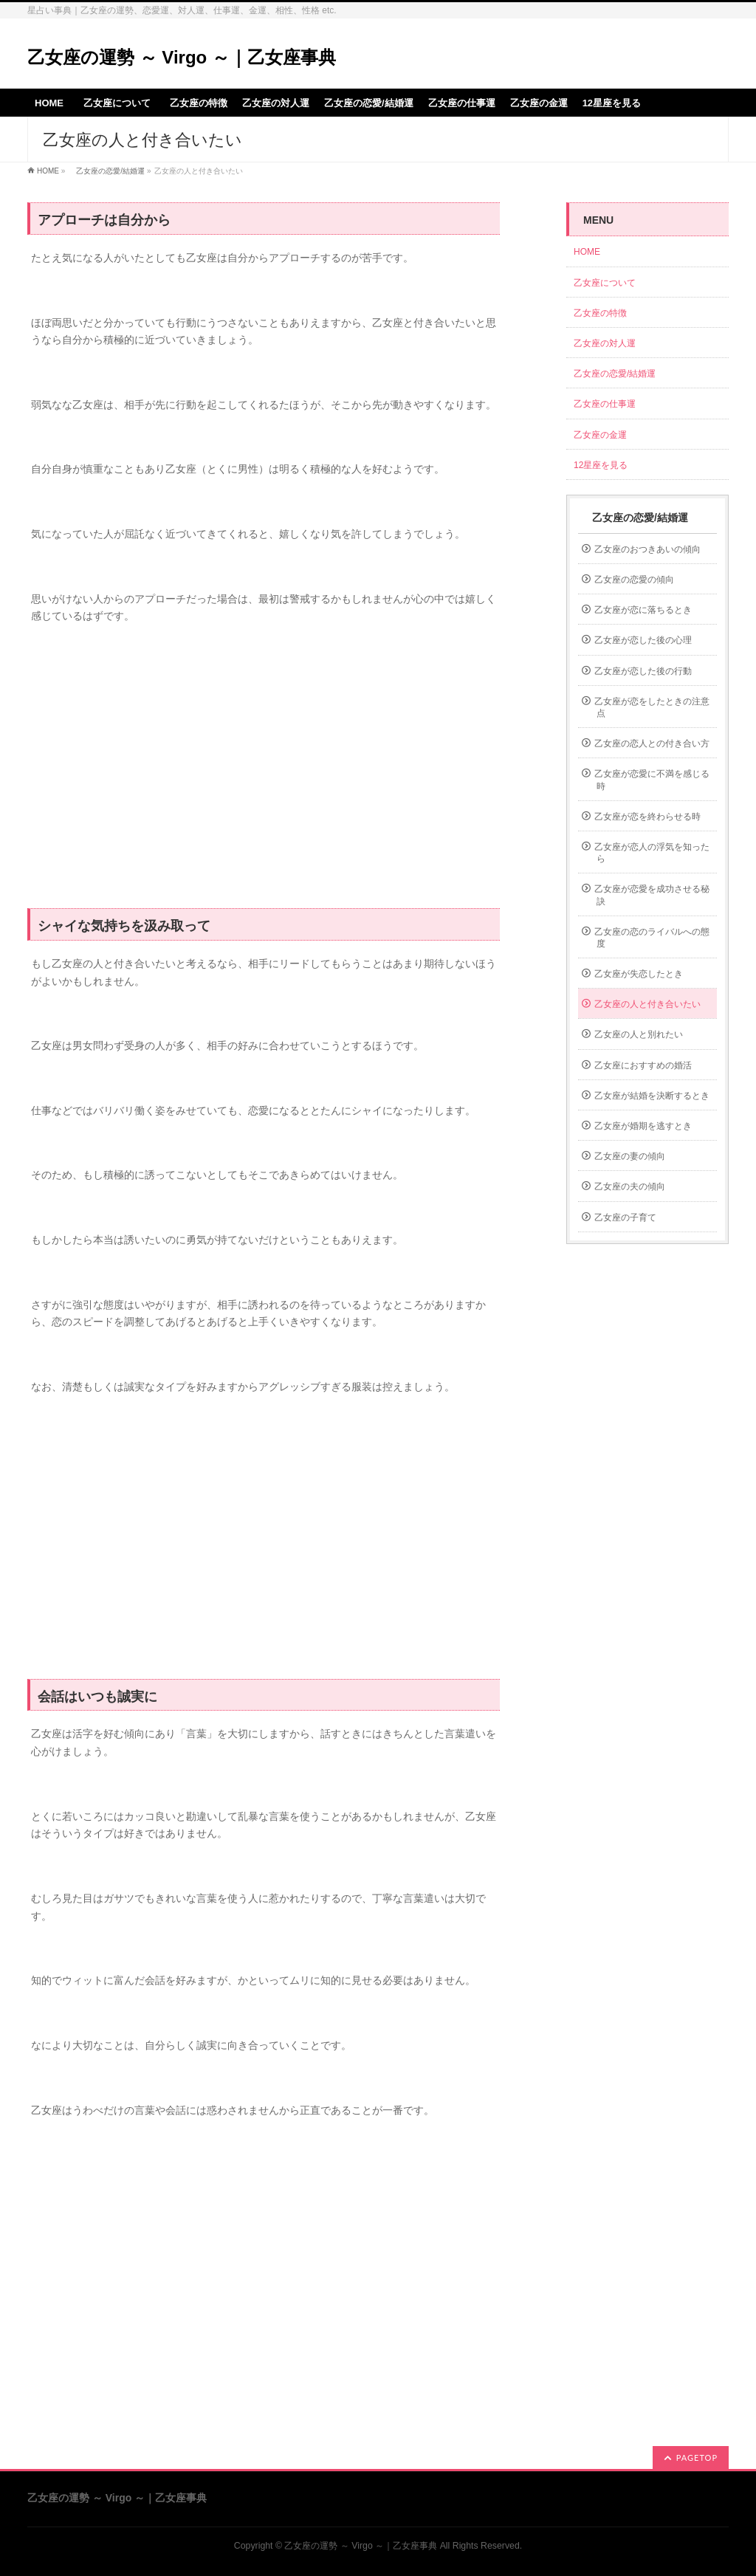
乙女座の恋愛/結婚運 (107, 171)
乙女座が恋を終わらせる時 (647, 816)
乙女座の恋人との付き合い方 (651, 743)
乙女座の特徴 (600, 313)
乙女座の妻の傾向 (629, 1156)
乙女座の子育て (625, 1217)
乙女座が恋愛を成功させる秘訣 (651, 895)
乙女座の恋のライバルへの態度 (651, 938)
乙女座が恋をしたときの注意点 (651, 707)
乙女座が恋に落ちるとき (643, 610)
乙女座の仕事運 (605, 404)
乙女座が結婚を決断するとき (651, 1095)
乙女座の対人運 (605, 343)
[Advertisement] (263, 774)
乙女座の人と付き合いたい (647, 1004)
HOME (48, 171)
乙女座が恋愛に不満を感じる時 (651, 780)
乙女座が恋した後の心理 (643, 640)
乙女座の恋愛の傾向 (634, 579)
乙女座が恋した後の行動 (643, 671)
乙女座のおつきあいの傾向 (647, 549)
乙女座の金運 (600, 435)
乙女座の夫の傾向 (629, 1186)
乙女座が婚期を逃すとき (643, 1126)
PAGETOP (697, 2457)
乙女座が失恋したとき (638, 974)
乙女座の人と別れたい (638, 1034)
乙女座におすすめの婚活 (643, 1065)
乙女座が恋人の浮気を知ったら (651, 853)
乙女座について (609, 283)
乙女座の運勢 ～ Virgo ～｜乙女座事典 (181, 57)
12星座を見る (601, 465)
